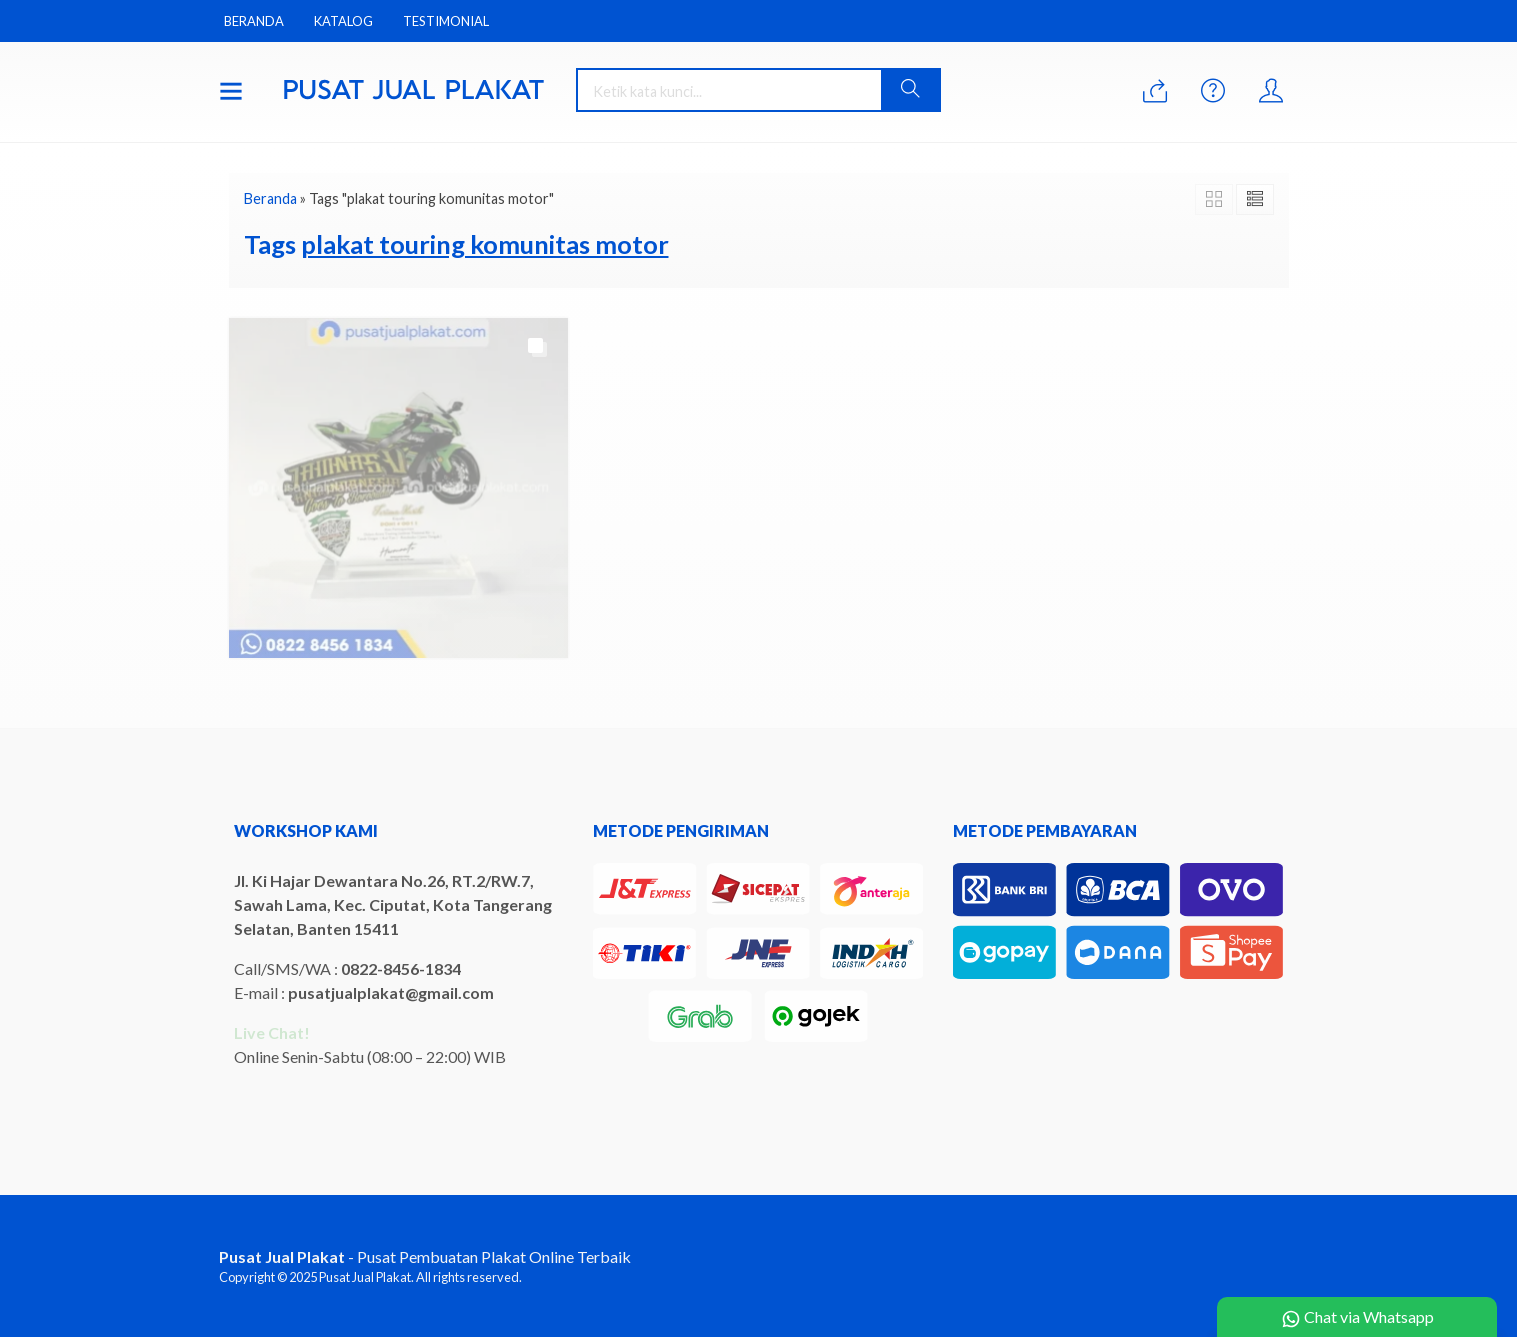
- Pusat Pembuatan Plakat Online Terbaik (425, 1256)
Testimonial (446, 21)
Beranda (254, 21)
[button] (910, 90)
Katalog (343, 21)
